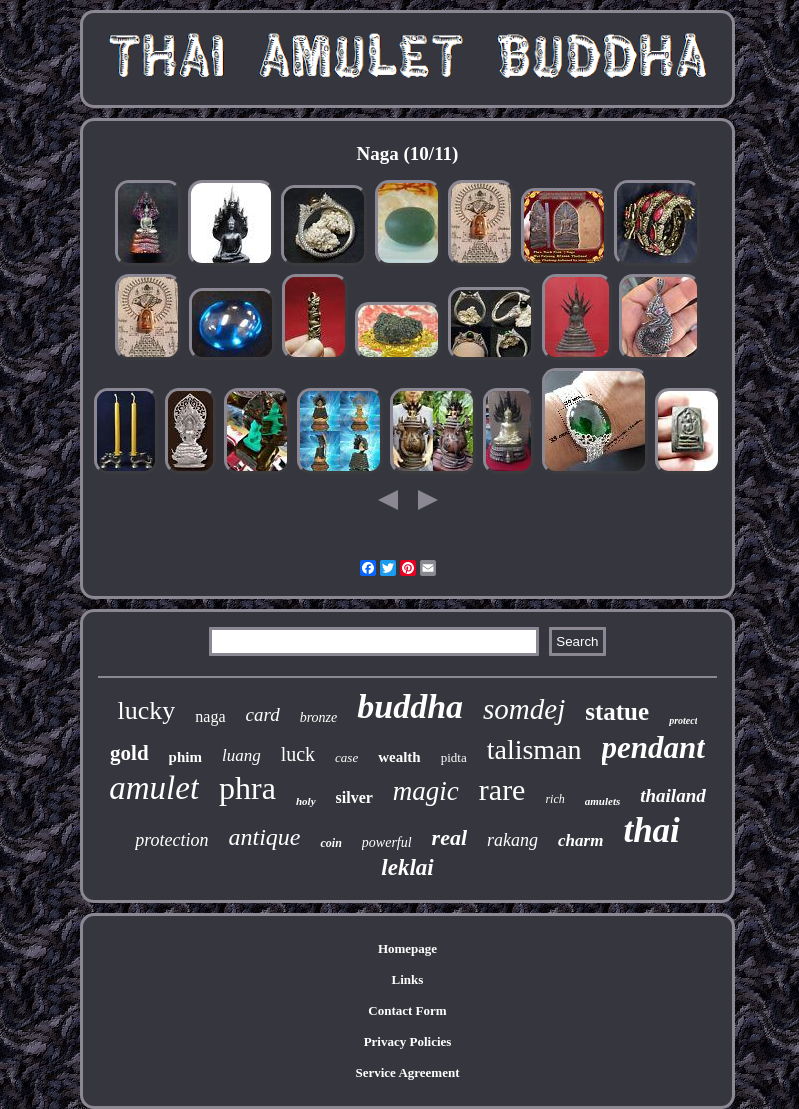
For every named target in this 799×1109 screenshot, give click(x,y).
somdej (524, 709)
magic (426, 791)
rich (554, 799)
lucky (147, 710)
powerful (387, 842)
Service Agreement (407, 1072)
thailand (672, 795)
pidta (454, 757)
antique (264, 837)
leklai (407, 867)
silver (354, 797)
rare (502, 789)
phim (185, 757)
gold (129, 753)
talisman (534, 749)
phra (247, 788)
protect (683, 720)
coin (330, 843)
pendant (653, 747)
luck (298, 754)
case (346, 757)
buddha (410, 706)
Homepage (407, 948)
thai (651, 830)
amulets (602, 801)
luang (241, 755)
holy (306, 801)
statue (617, 711)
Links (408, 979)
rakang (512, 840)
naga (210, 716)
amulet (154, 788)
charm (580, 840)
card (263, 714)
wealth (399, 757)
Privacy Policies (408, 1041)
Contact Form (407, 1010)
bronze (319, 717)
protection (171, 840)
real (449, 837)
